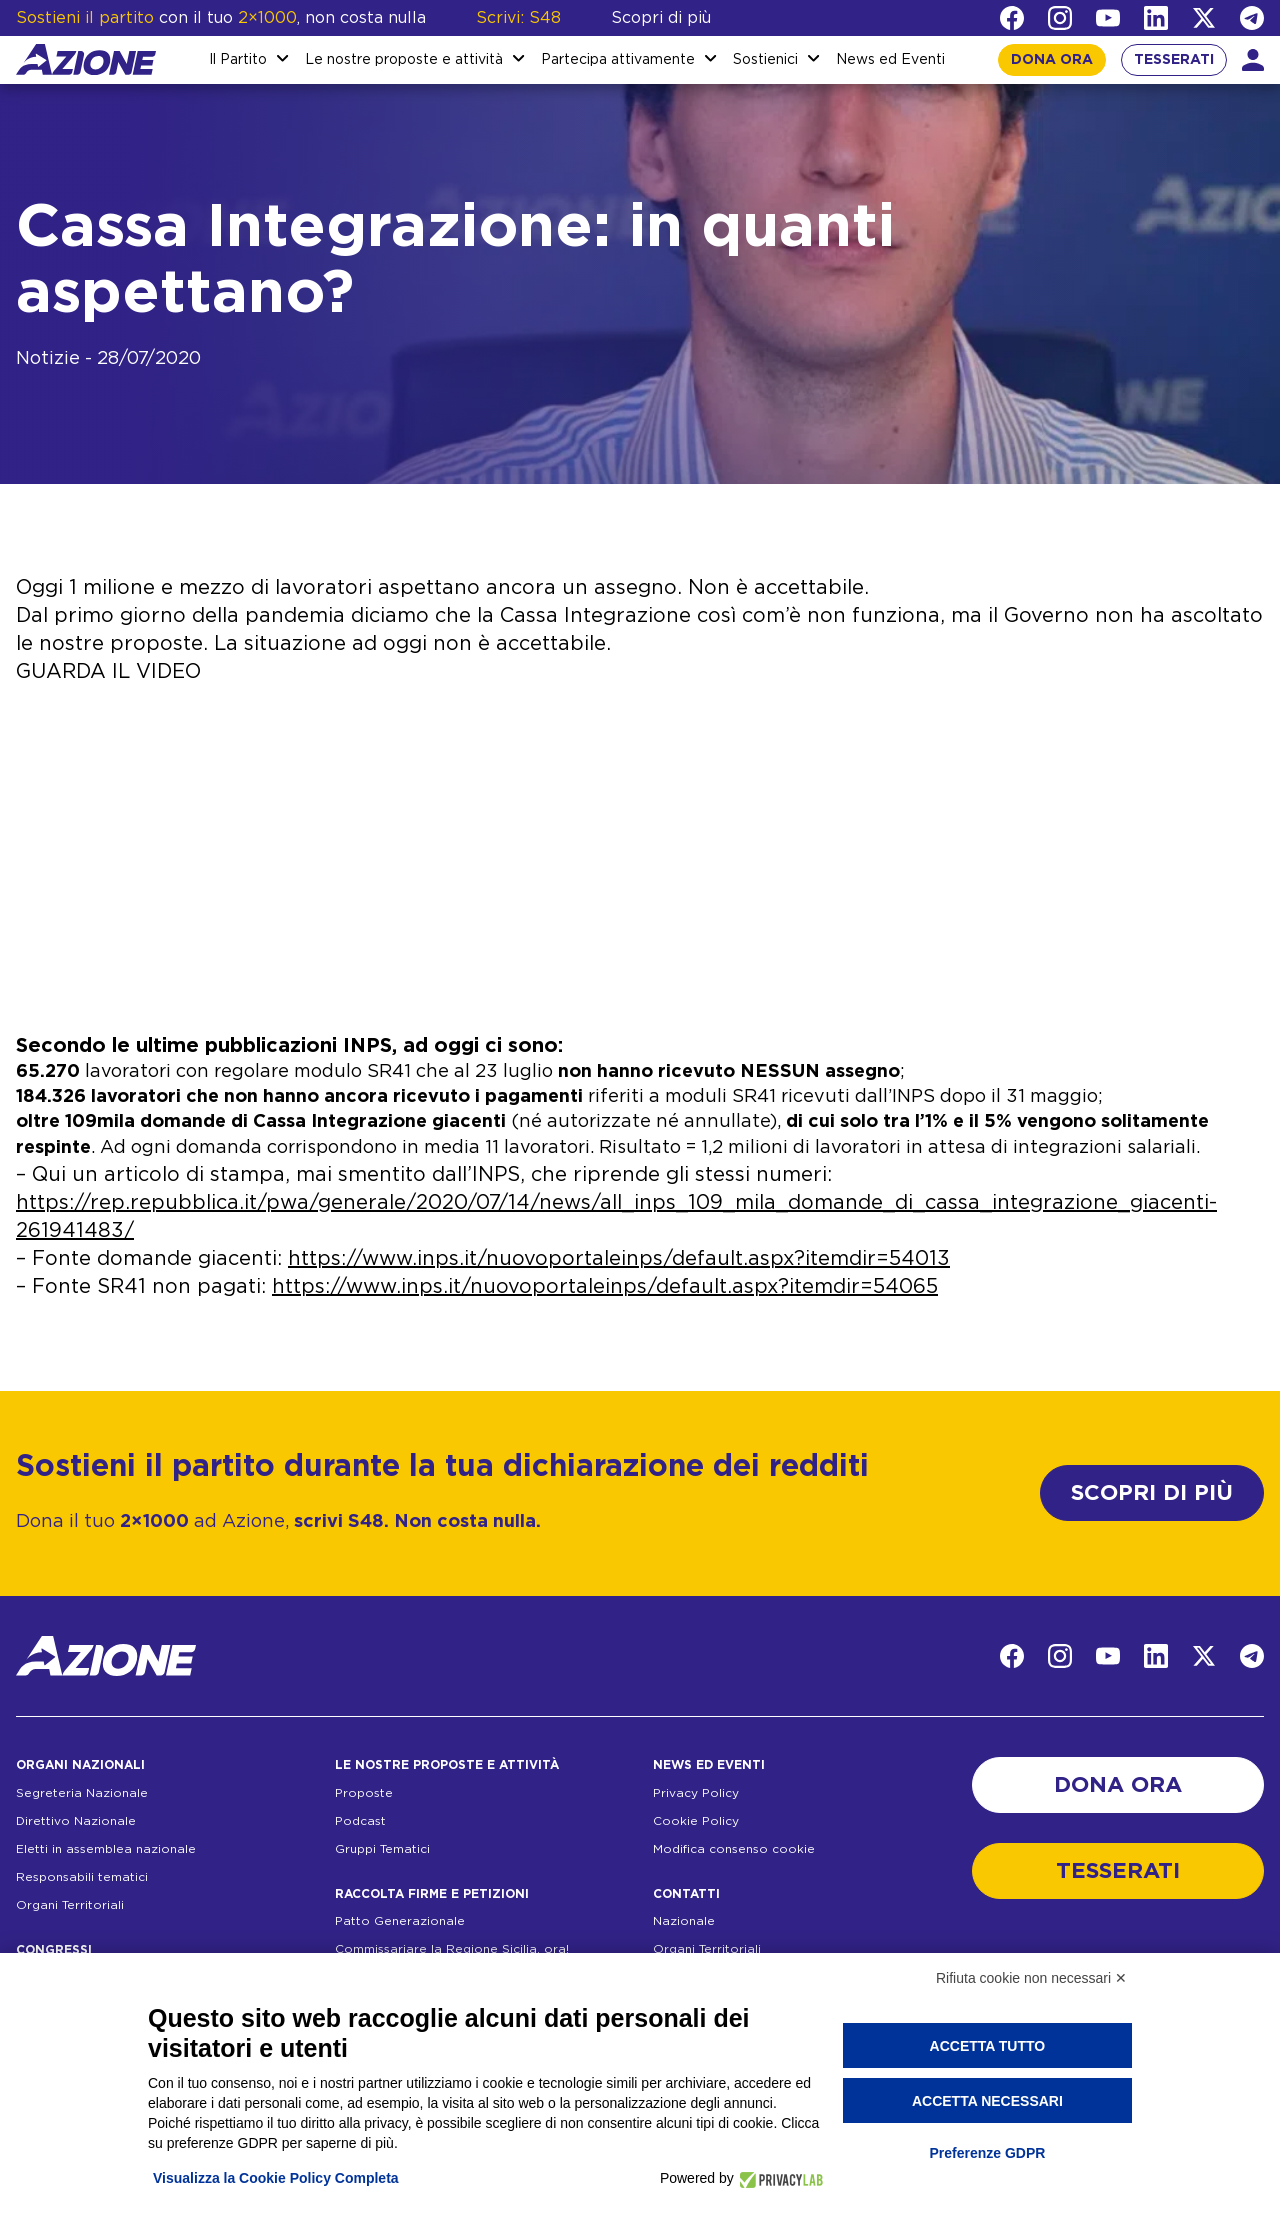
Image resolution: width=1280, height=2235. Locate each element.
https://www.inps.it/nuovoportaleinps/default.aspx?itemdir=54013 (619, 1259)
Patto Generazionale (400, 1921)
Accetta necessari (987, 2101)
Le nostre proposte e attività (404, 60)
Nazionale (684, 1921)
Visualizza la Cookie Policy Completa (276, 2178)
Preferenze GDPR (987, 2153)
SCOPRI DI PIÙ (1152, 1493)
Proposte (364, 1793)
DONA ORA (1052, 60)
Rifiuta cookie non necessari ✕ (1031, 1978)
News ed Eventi (890, 60)
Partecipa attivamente (618, 60)
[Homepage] (86, 59)
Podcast (360, 1821)
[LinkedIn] (1156, 18)
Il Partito (238, 60)
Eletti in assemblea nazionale (106, 1849)
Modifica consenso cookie (734, 1849)
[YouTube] (1108, 18)
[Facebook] (1012, 18)
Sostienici (765, 60)
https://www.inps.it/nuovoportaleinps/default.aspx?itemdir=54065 (605, 1287)
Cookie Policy (696, 1821)
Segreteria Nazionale (82, 1793)
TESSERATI (1174, 60)
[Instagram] (1060, 18)
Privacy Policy (696, 1793)
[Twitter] (1204, 18)
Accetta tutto (988, 2046)
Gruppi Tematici (382, 1849)
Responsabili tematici (82, 1877)
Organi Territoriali (70, 1905)
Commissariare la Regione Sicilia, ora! (452, 1949)
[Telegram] (1252, 18)
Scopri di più (661, 18)
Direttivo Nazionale (76, 1821)
